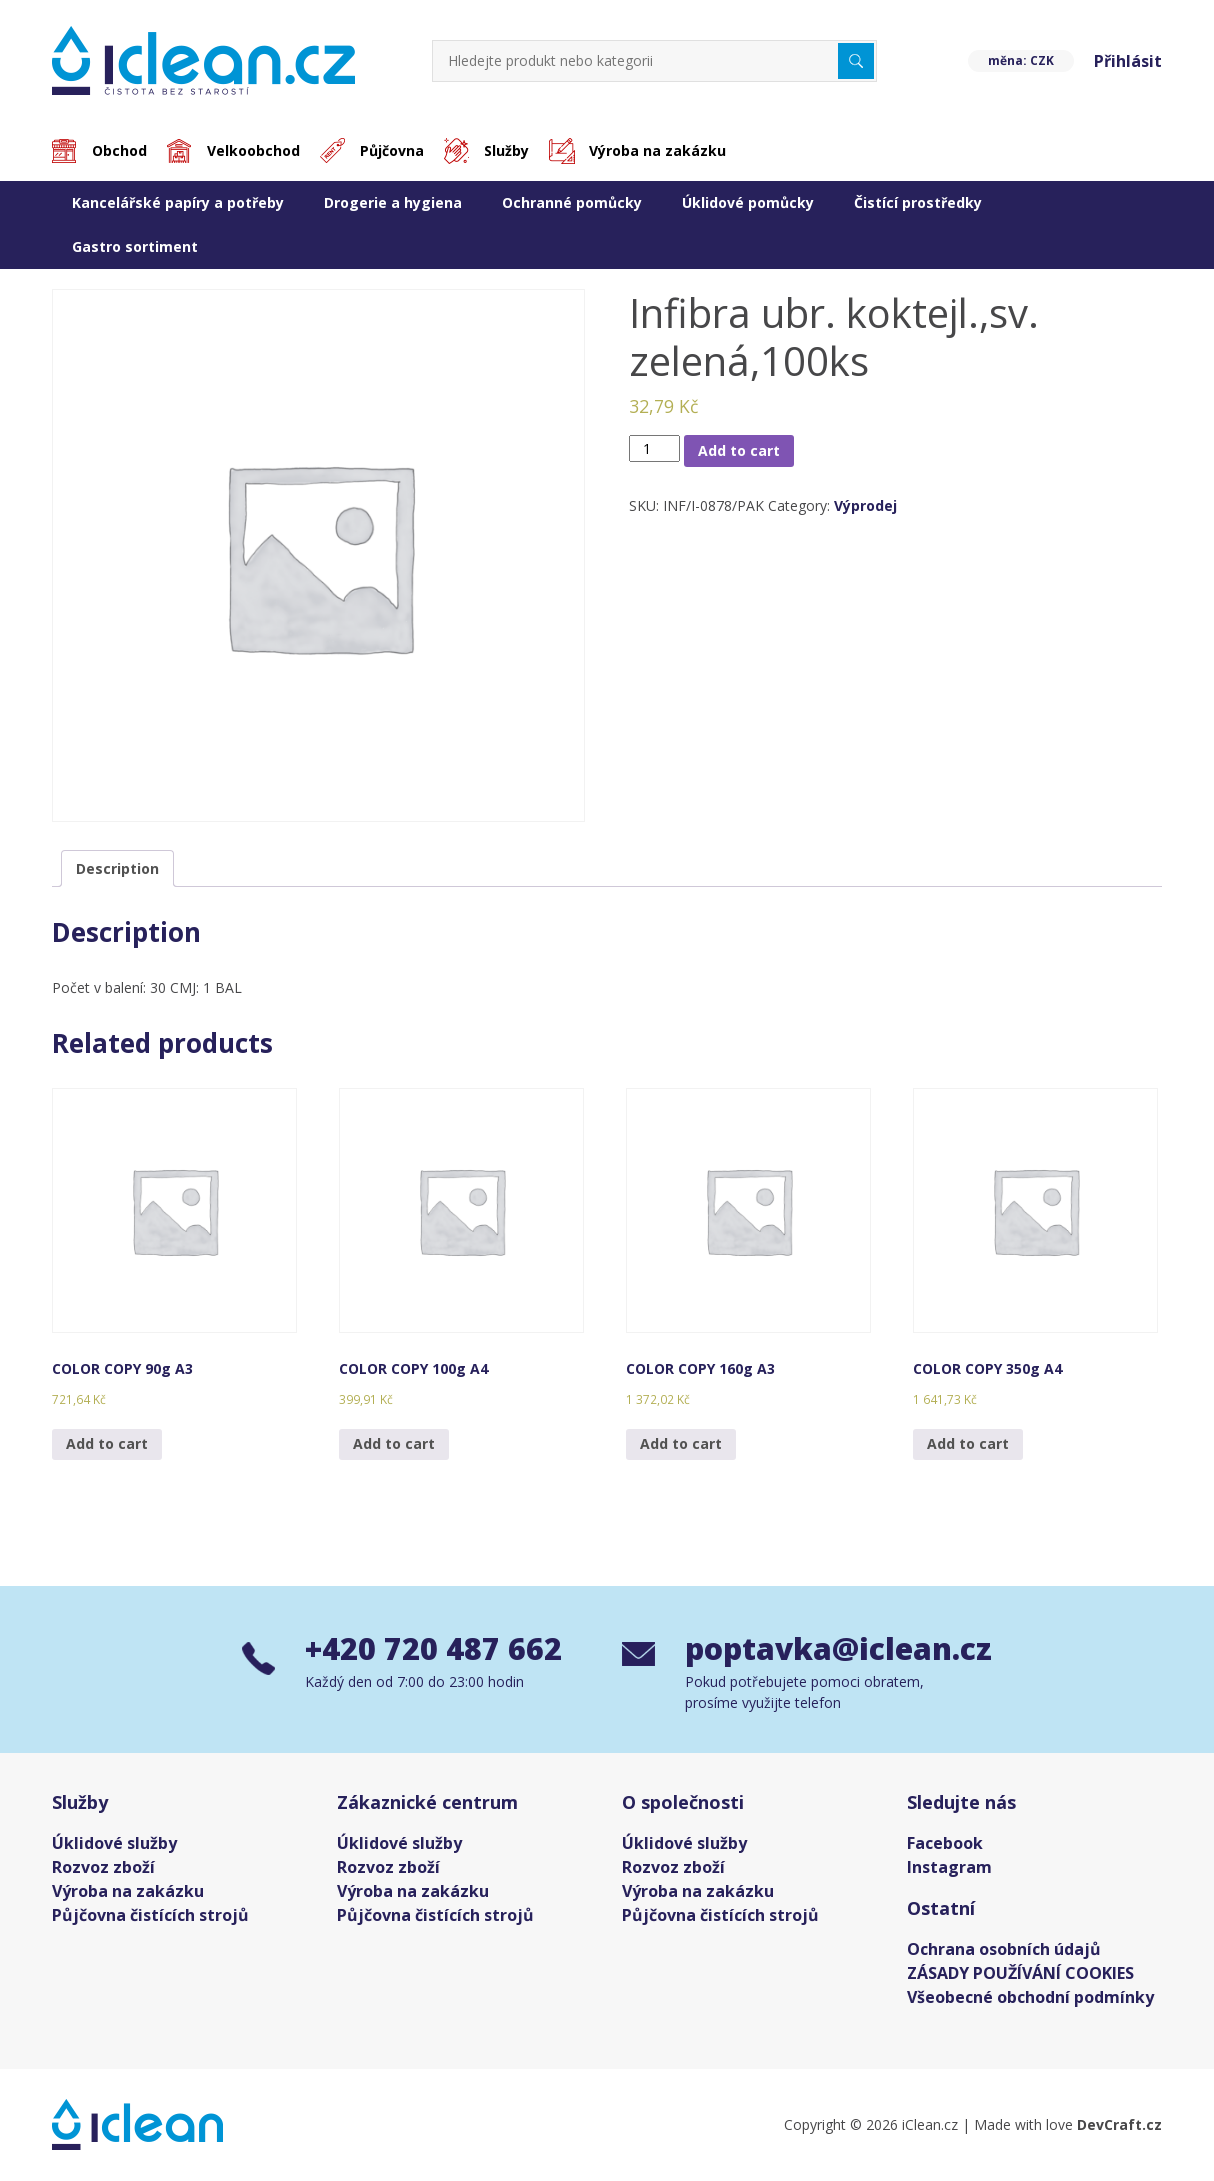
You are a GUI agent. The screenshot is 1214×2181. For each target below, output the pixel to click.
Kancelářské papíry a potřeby (178, 202)
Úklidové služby (114, 1843)
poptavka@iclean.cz (828, 1648)
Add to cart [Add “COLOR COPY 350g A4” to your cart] (968, 1443)
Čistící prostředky (918, 202)
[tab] (117, 868)
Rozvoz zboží (103, 1867)
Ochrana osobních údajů (1004, 1949)
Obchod (119, 150)
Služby (506, 150)
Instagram (949, 1867)
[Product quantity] (654, 448)
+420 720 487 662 (433, 1648)
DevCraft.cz (1119, 2124)
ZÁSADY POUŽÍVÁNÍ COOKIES (1020, 1973)
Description (117, 868)
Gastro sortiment (135, 246)
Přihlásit (1128, 61)
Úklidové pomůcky (748, 202)
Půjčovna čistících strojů (150, 1915)
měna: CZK (1021, 60)
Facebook (945, 1843)
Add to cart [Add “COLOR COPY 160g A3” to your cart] (681, 1443)
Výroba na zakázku (657, 150)
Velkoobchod (253, 150)
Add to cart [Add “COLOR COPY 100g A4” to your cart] (394, 1443)
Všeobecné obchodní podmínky (1030, 1997)
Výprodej (865, 505)
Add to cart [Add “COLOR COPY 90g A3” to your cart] (107, 1443)
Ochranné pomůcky (572, 202)
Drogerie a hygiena (393, 202)
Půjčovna (392, 150)
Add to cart (739, 450)
